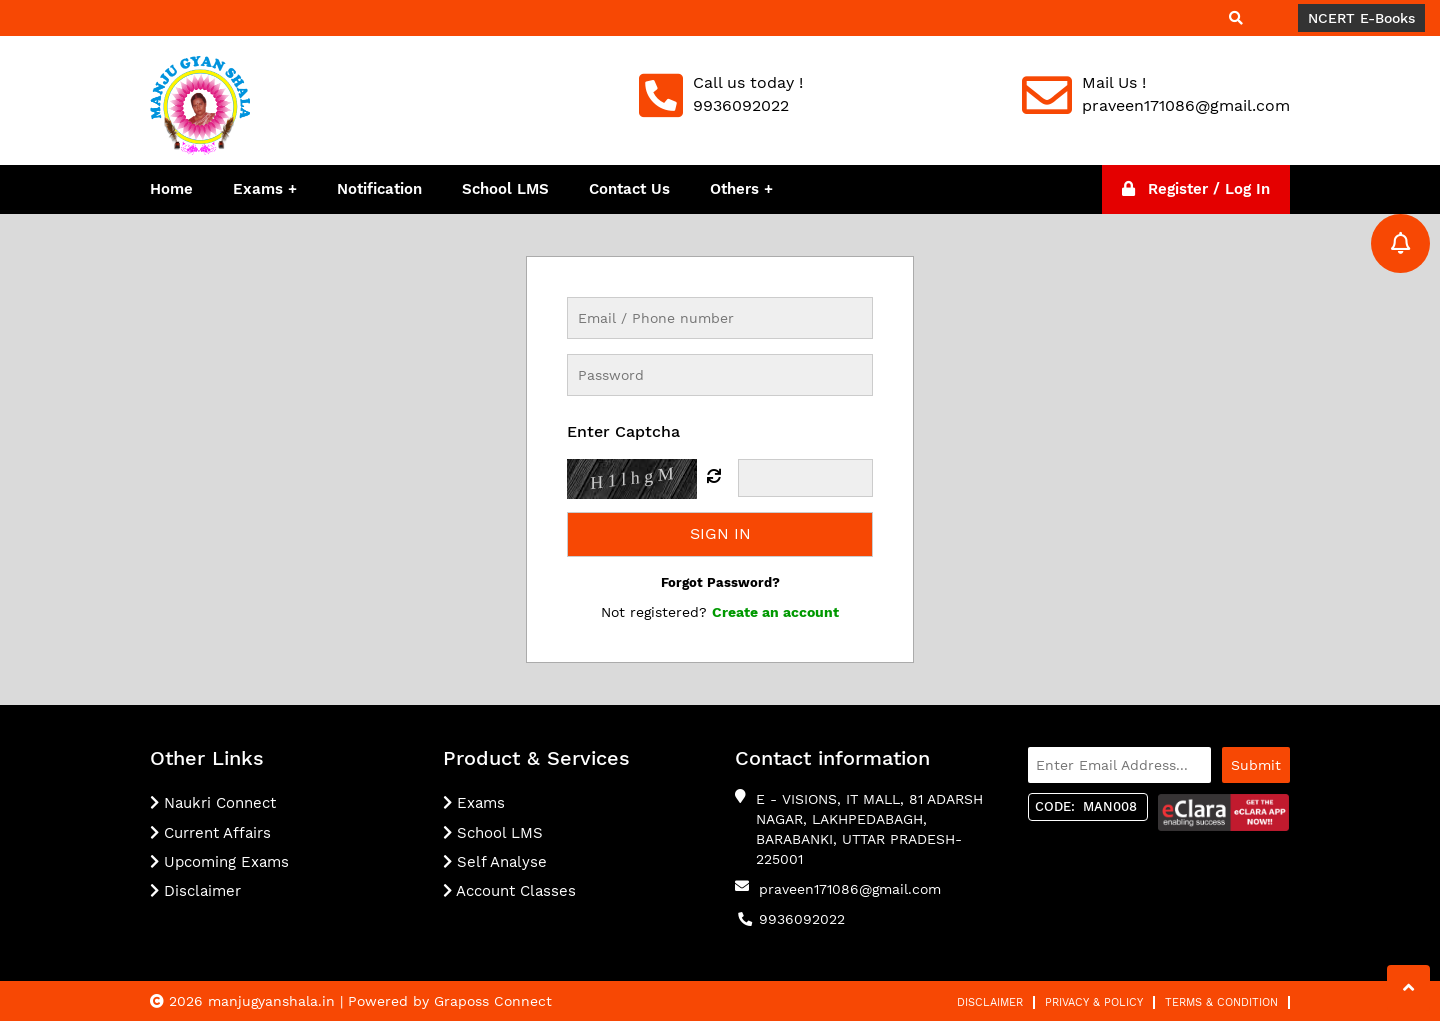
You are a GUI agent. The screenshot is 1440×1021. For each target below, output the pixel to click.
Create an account (775, 612)
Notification (379, 189)
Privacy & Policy (1094, 1002)
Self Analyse (495, 862)
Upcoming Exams (219, 862)
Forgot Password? (720, 582)
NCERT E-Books (1361, 18)
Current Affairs (210, 833)
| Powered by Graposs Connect (446, 1001)
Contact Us (629, 189)
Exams (258, 189)
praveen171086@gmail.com (850, 889)
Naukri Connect (213, 803)
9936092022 (802, 919)
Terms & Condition (1221, 1002)
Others (737, 189)
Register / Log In (1196, 189)
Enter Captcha (623, 431)
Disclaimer (195, 891)
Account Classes (509, 891)
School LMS (505, 189)
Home (171, 189)
